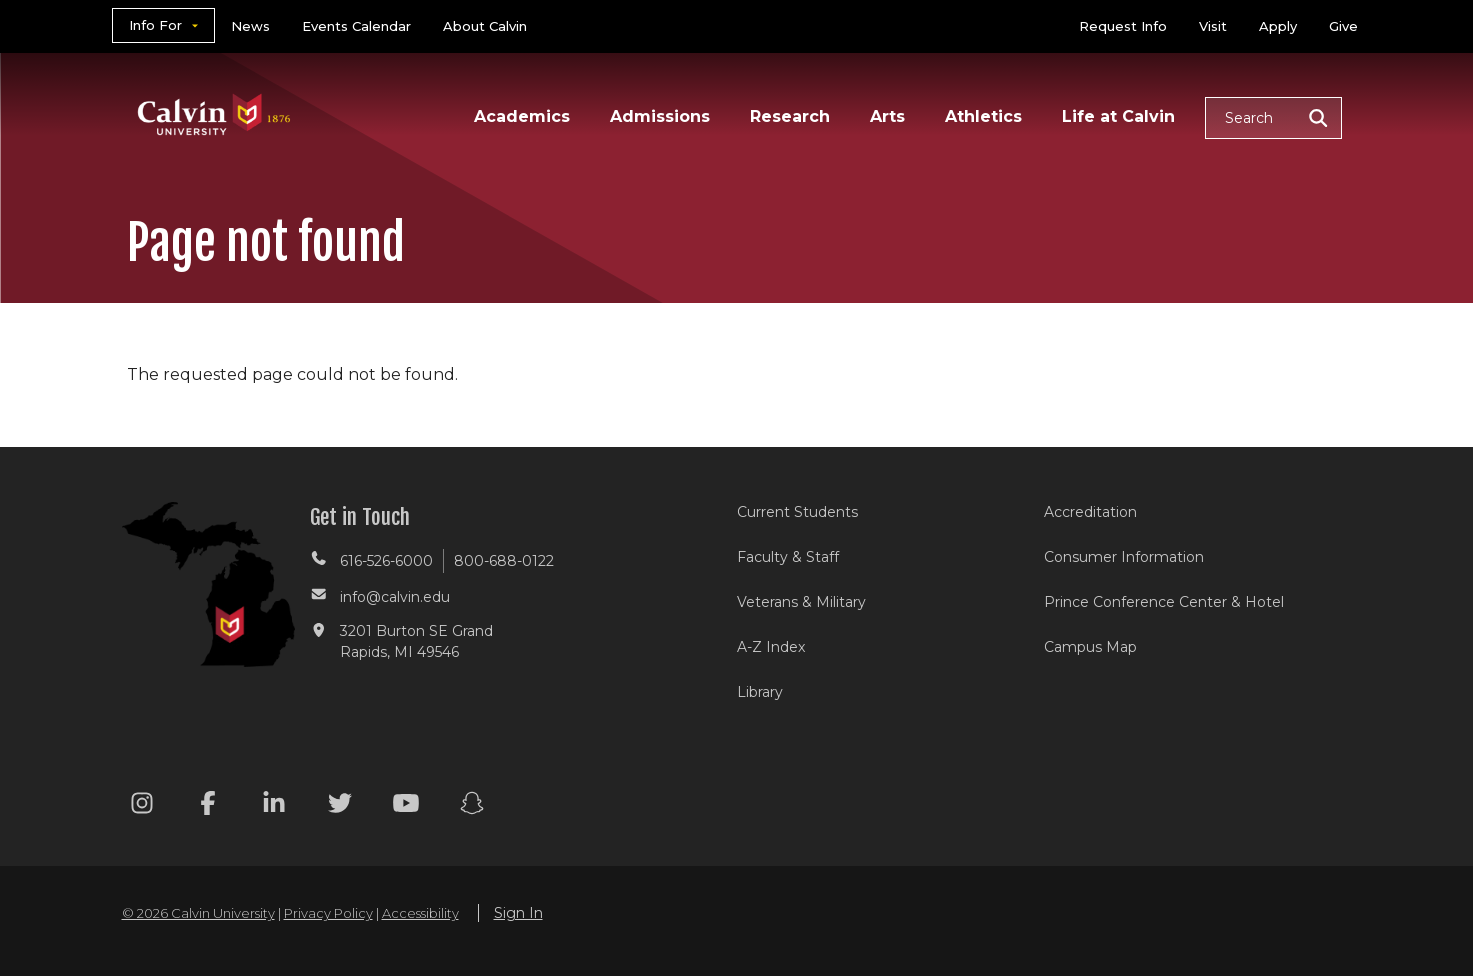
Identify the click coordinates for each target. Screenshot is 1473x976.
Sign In (518, 913)
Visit (1213, 26)
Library (760, 692)
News (250, 26)
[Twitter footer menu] (340, 806)
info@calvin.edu (395, 597)
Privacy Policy (328, 913)
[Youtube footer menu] (406, 806)
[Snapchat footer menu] (472, 806)
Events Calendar (356, 26)
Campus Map (1090, 647)
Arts (887, 116)
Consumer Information (1124, 557)
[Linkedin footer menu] (274, 806)
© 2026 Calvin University (198, 913)
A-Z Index (771, 647)
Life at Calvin (1118, 116)
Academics (522, 116)
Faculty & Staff (788, 557)
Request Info (1123, 26)
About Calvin (485, 26)
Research (790, 116)
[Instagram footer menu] (142, 806)
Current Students (797, 512)
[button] (1273, 118)
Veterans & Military (801, 602)
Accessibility (420, 913)
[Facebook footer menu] (208, 806)
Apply (1278, 26)
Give (1343, 26)
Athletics (983, 116)
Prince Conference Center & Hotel (1164, 602)
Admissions (660, 116)
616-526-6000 (386, 561)
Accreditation (1090, 512)
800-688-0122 (504, 561)
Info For (155, 25)
